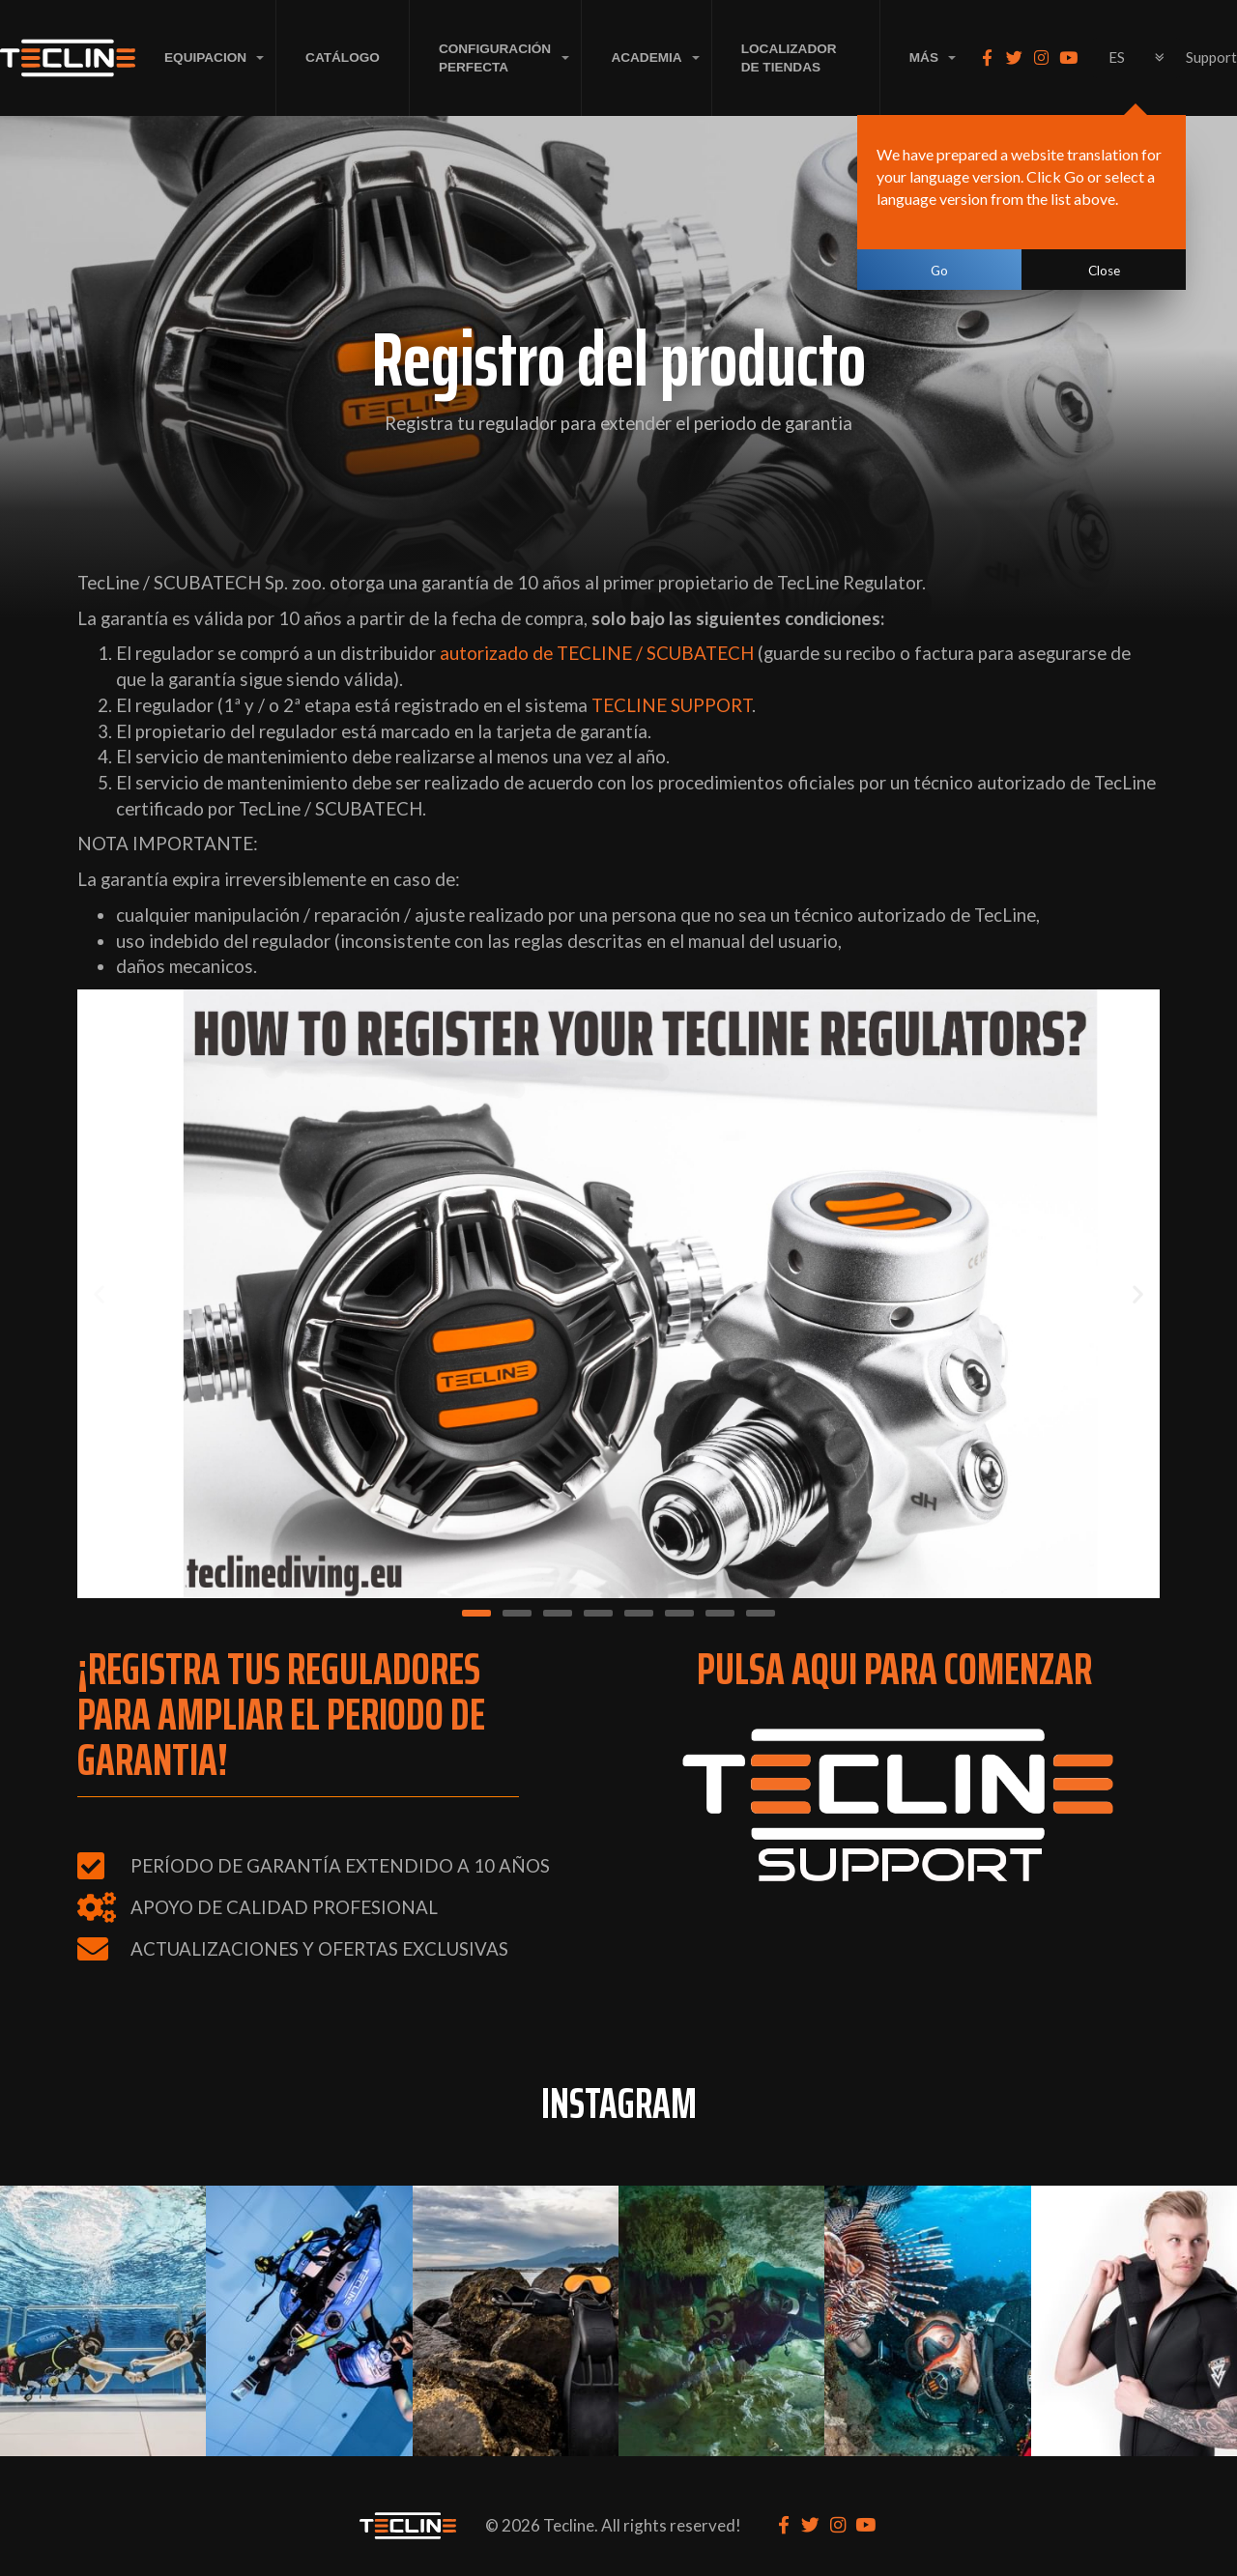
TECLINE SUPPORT (671, 705)
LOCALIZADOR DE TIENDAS (789, 58)
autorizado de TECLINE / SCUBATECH (597, 653)
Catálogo (342, 57)
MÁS (923, 57)
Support (1211, 57)
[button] (99, 1294)
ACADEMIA (646, 57)
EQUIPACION (205, 57)
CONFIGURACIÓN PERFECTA (495, 58)
